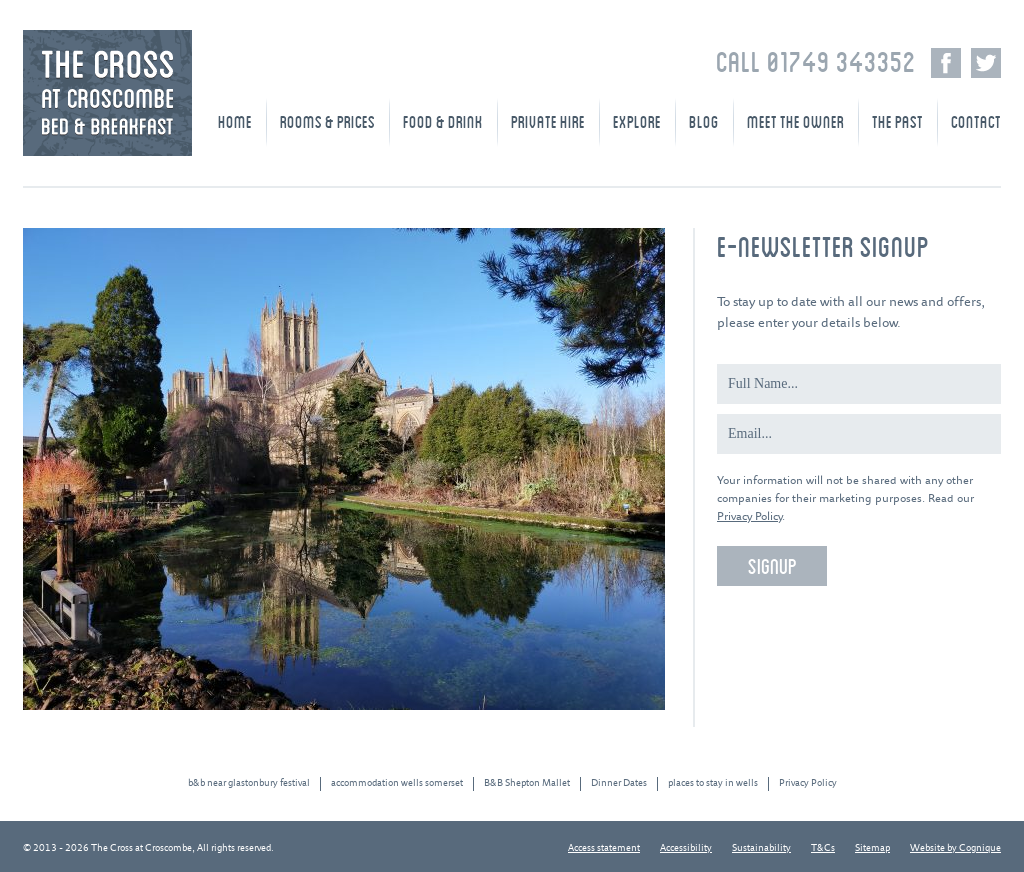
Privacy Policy (749, 516)
